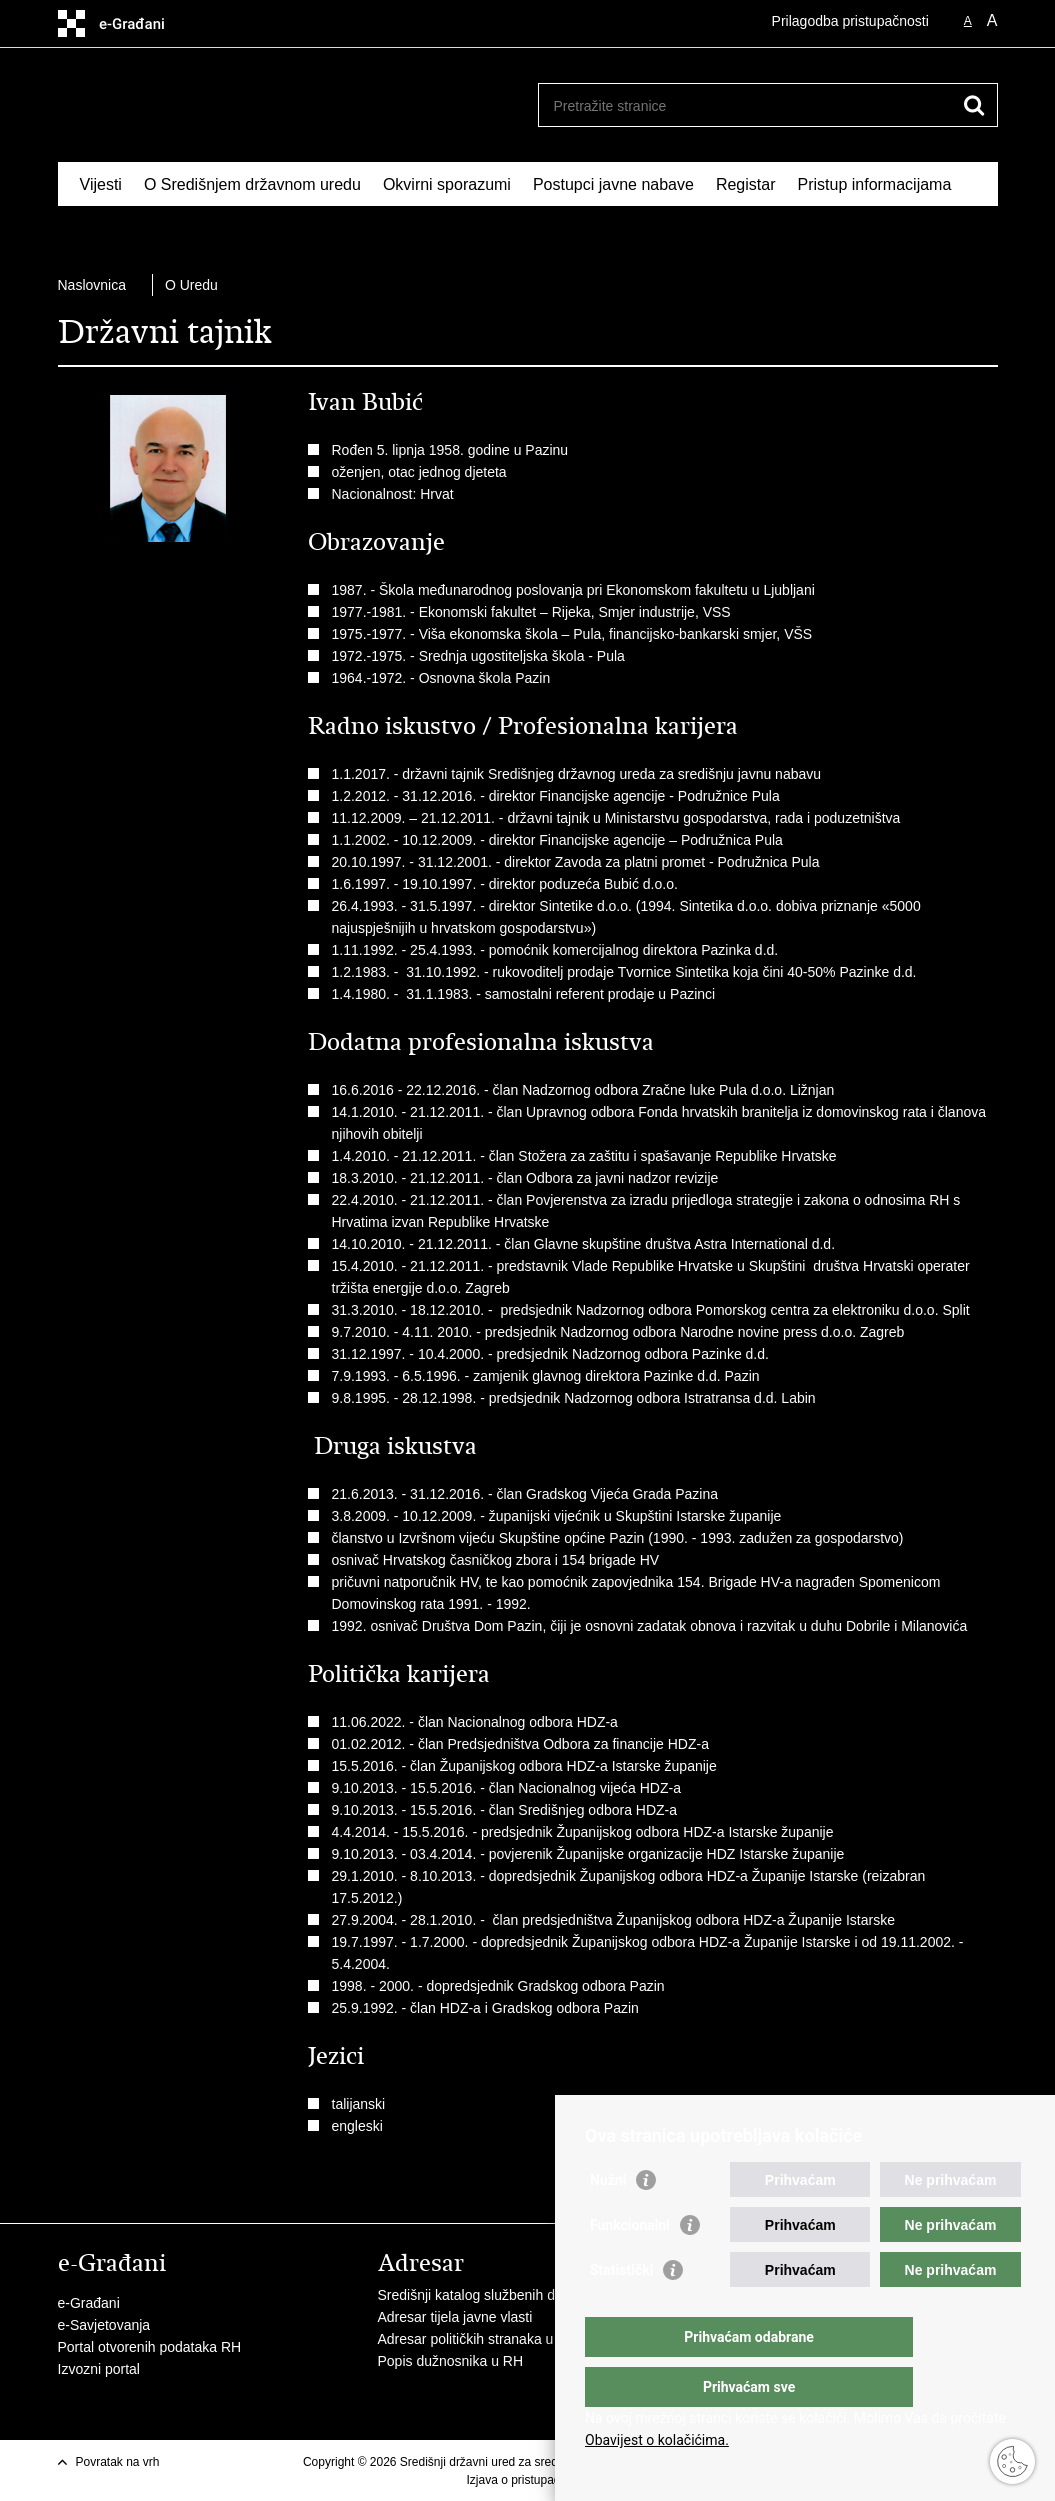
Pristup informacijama (874, 184)
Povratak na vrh (118, 2462)
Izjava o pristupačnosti (525, 2480)
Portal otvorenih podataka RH (150, 2347)
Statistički (621, 2310)
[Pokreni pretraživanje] (975, 105)
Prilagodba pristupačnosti (850, 21)
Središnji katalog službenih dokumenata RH (513, 2295)
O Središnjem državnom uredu (252, 184)
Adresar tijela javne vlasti (455, 2317)
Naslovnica (92, 285)
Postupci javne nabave (613, 184)
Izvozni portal (99, 2369)
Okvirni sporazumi (447, 184)
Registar (746, 184)
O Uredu (191, 285)
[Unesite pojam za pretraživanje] (746, 105)
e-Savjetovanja (104, 2325)
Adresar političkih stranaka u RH (478, 2339)
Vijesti (101, 184)
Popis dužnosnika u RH (451, 2361)
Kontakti (199, 230)
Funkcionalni (630, 2265)
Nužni (608, 2220)
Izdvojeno (114, 230)
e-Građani (89, 2303)
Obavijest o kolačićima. (657, 2440)
